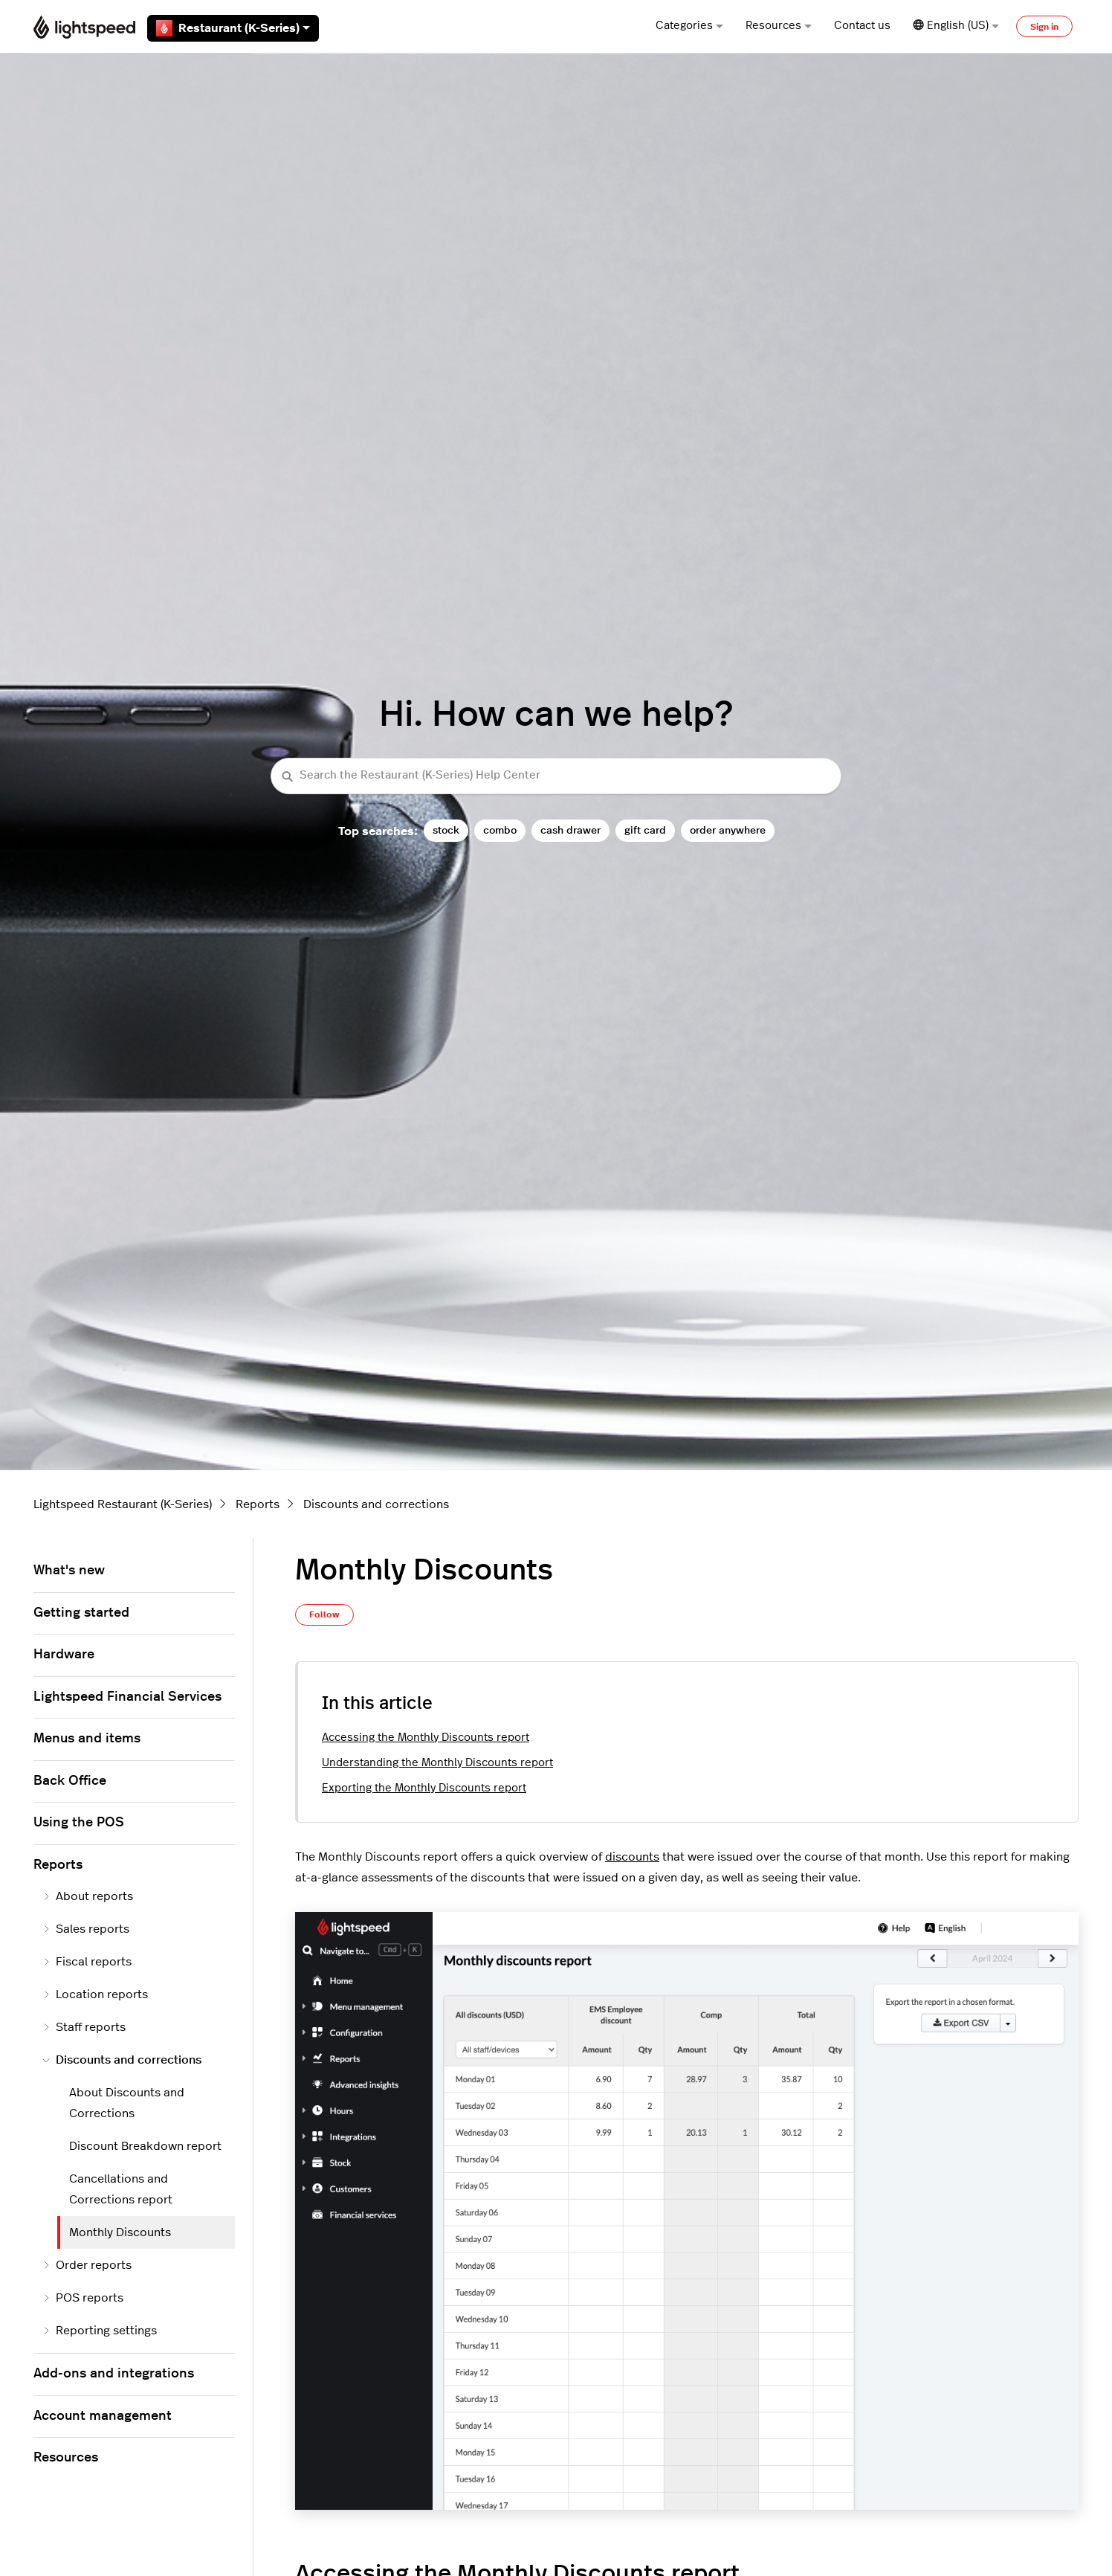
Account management (102, 2416)
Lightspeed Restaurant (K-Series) (122, 1504)
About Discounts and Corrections (126, 2103)
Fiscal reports (87, 1962)
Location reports (95, 1994)
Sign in (1044, 26)
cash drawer (570, 830)
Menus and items (86, 1738)
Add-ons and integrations (113, 2373)
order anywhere (728, 830)
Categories (689, 25)
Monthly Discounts (120, 2232)
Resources (779, 25)
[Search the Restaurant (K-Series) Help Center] (556, 776)
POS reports (82, 2298)
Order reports (87, 2265)
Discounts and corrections (376, 1504)
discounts (632, 1857)
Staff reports (84, 2027)
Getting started (81, 1613)
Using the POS (78, 1822)
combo (500, 830)
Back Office (69, 1781)
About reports (87, 1896)
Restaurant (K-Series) (233, 28)
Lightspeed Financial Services (127, 1697)
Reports (257, 1504)
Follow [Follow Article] (324, 1614)
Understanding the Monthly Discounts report (437, 1762)
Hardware (63, 1654)
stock (446, 830)
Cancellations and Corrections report (120, 2189)
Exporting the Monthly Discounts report (424, 1788)
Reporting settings (99, 2331)
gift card (645, 830)
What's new (69, 1570)
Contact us (862, 25)
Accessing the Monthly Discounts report (425, 1737)
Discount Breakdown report (145, 2146)
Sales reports (85, 1929)
